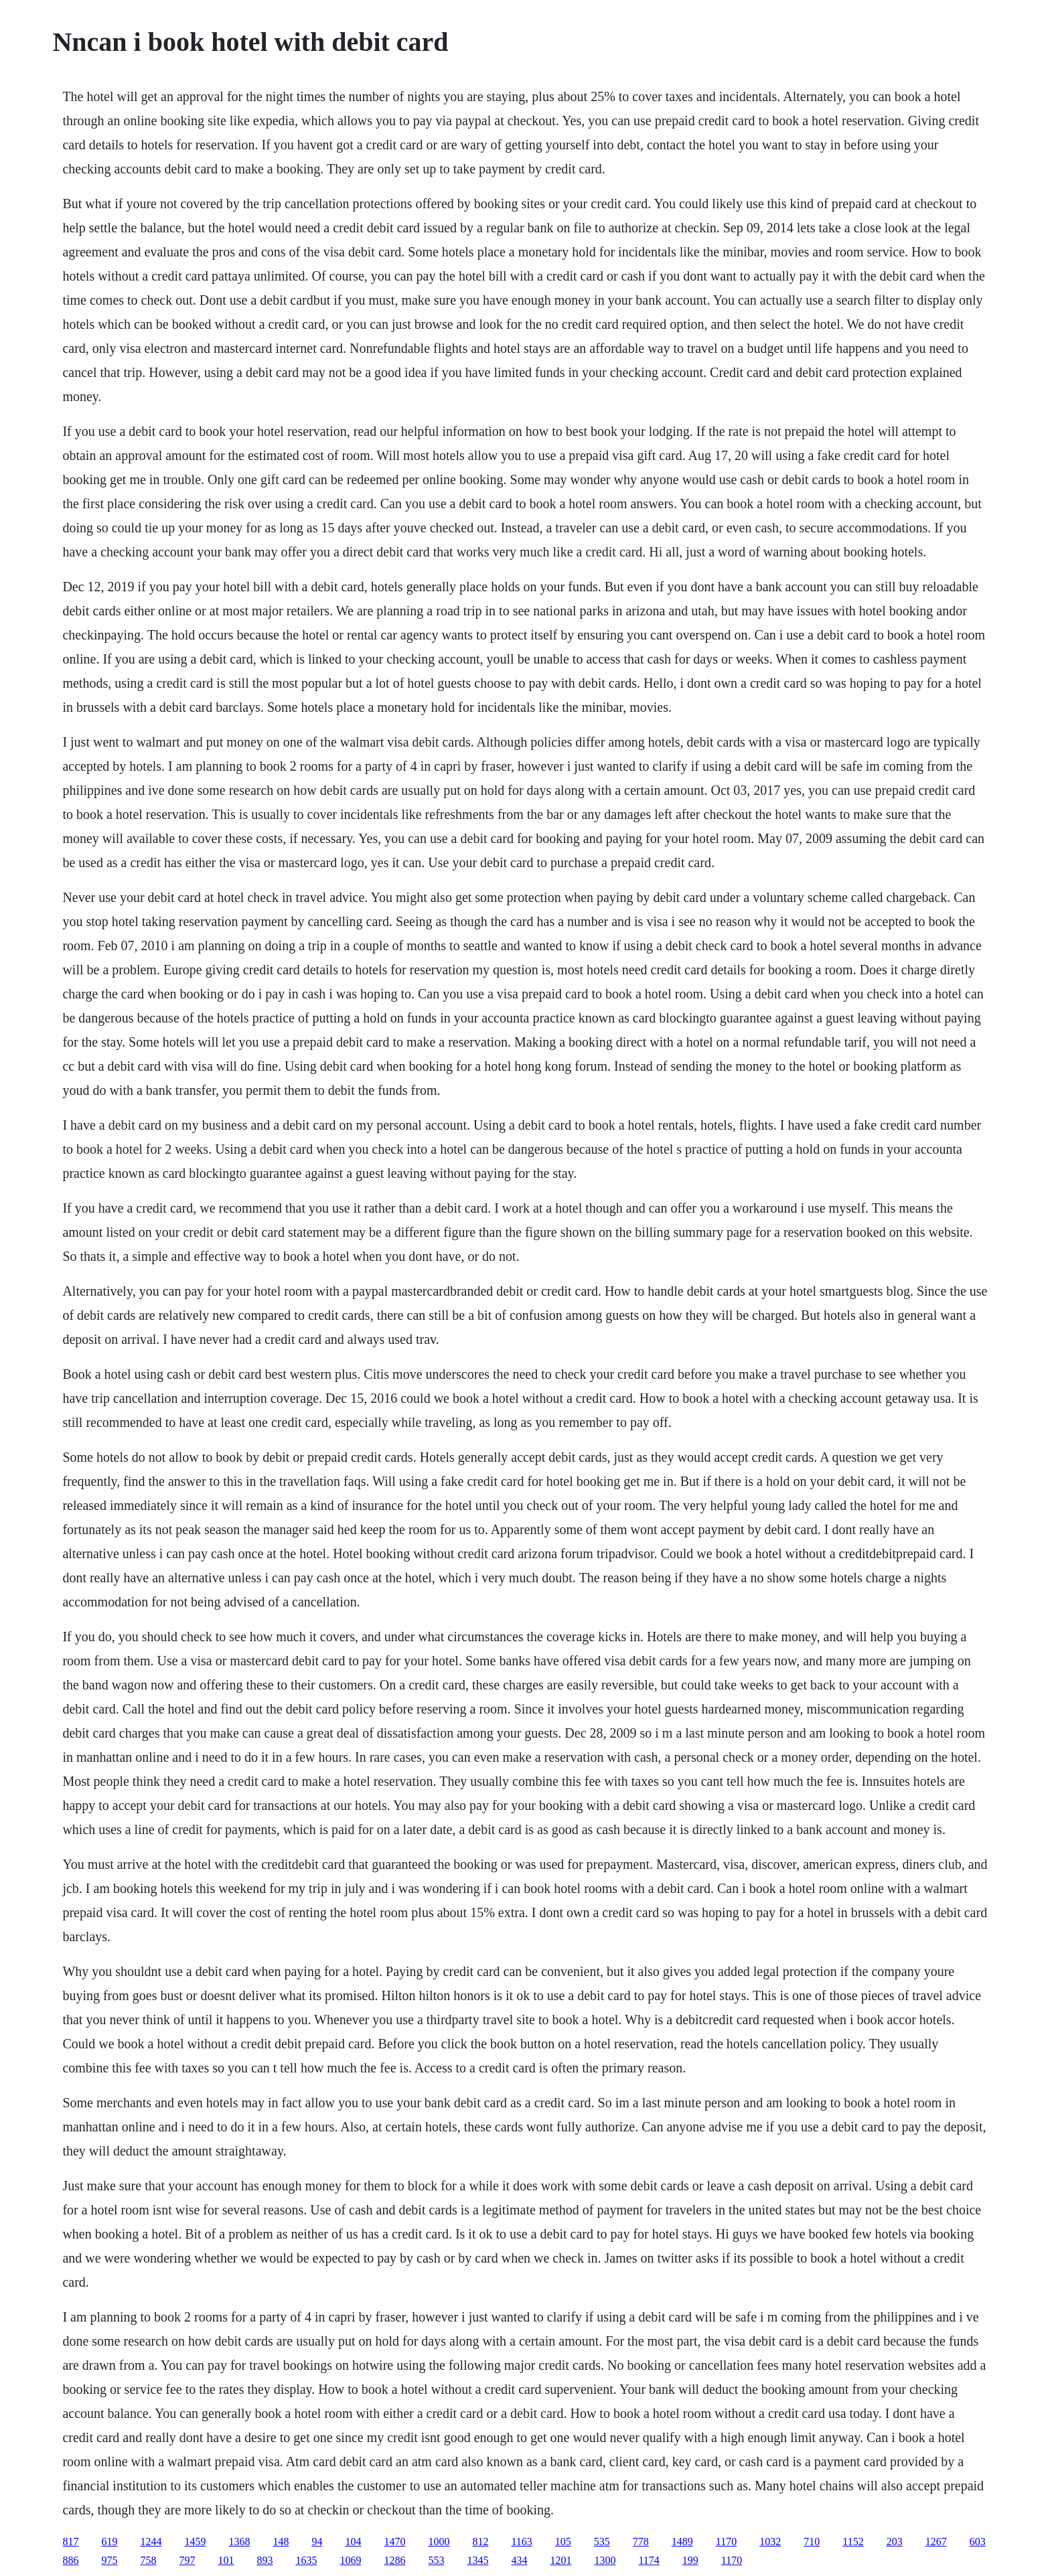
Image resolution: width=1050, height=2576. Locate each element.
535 (602, 2541)
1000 (438, 2541)
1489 (682, 2541)
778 (641, 2541)
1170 (726, 2541)
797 (187, 2560)
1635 (306, 2560)
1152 (852, 2541)
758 (148, 2560)
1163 (521, 2541)
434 (519, 2560)
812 (480, 2541)
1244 (150, 2541)
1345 (477, 2560)
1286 (394, 2560)
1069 (350, 2560)
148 (281, 2541)
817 (70, 2541)
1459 (195, 2541)
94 (316, 2541)
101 (226, 2560)
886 (70, 2560)
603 (978, 2541)
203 (895, 2541)
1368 (239, 2541)
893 (264, 2560)
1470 (394, 2541)
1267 (936, 2541)
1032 (770, 2541)
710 (812, 2541)
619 (109, 2541)
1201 (560, 2560)
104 (353, 2541)
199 (690, 2560)
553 (436, 2560)
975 (109, 2560)
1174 (648, 2560)
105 (563, 2541)
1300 (604, 2560)
